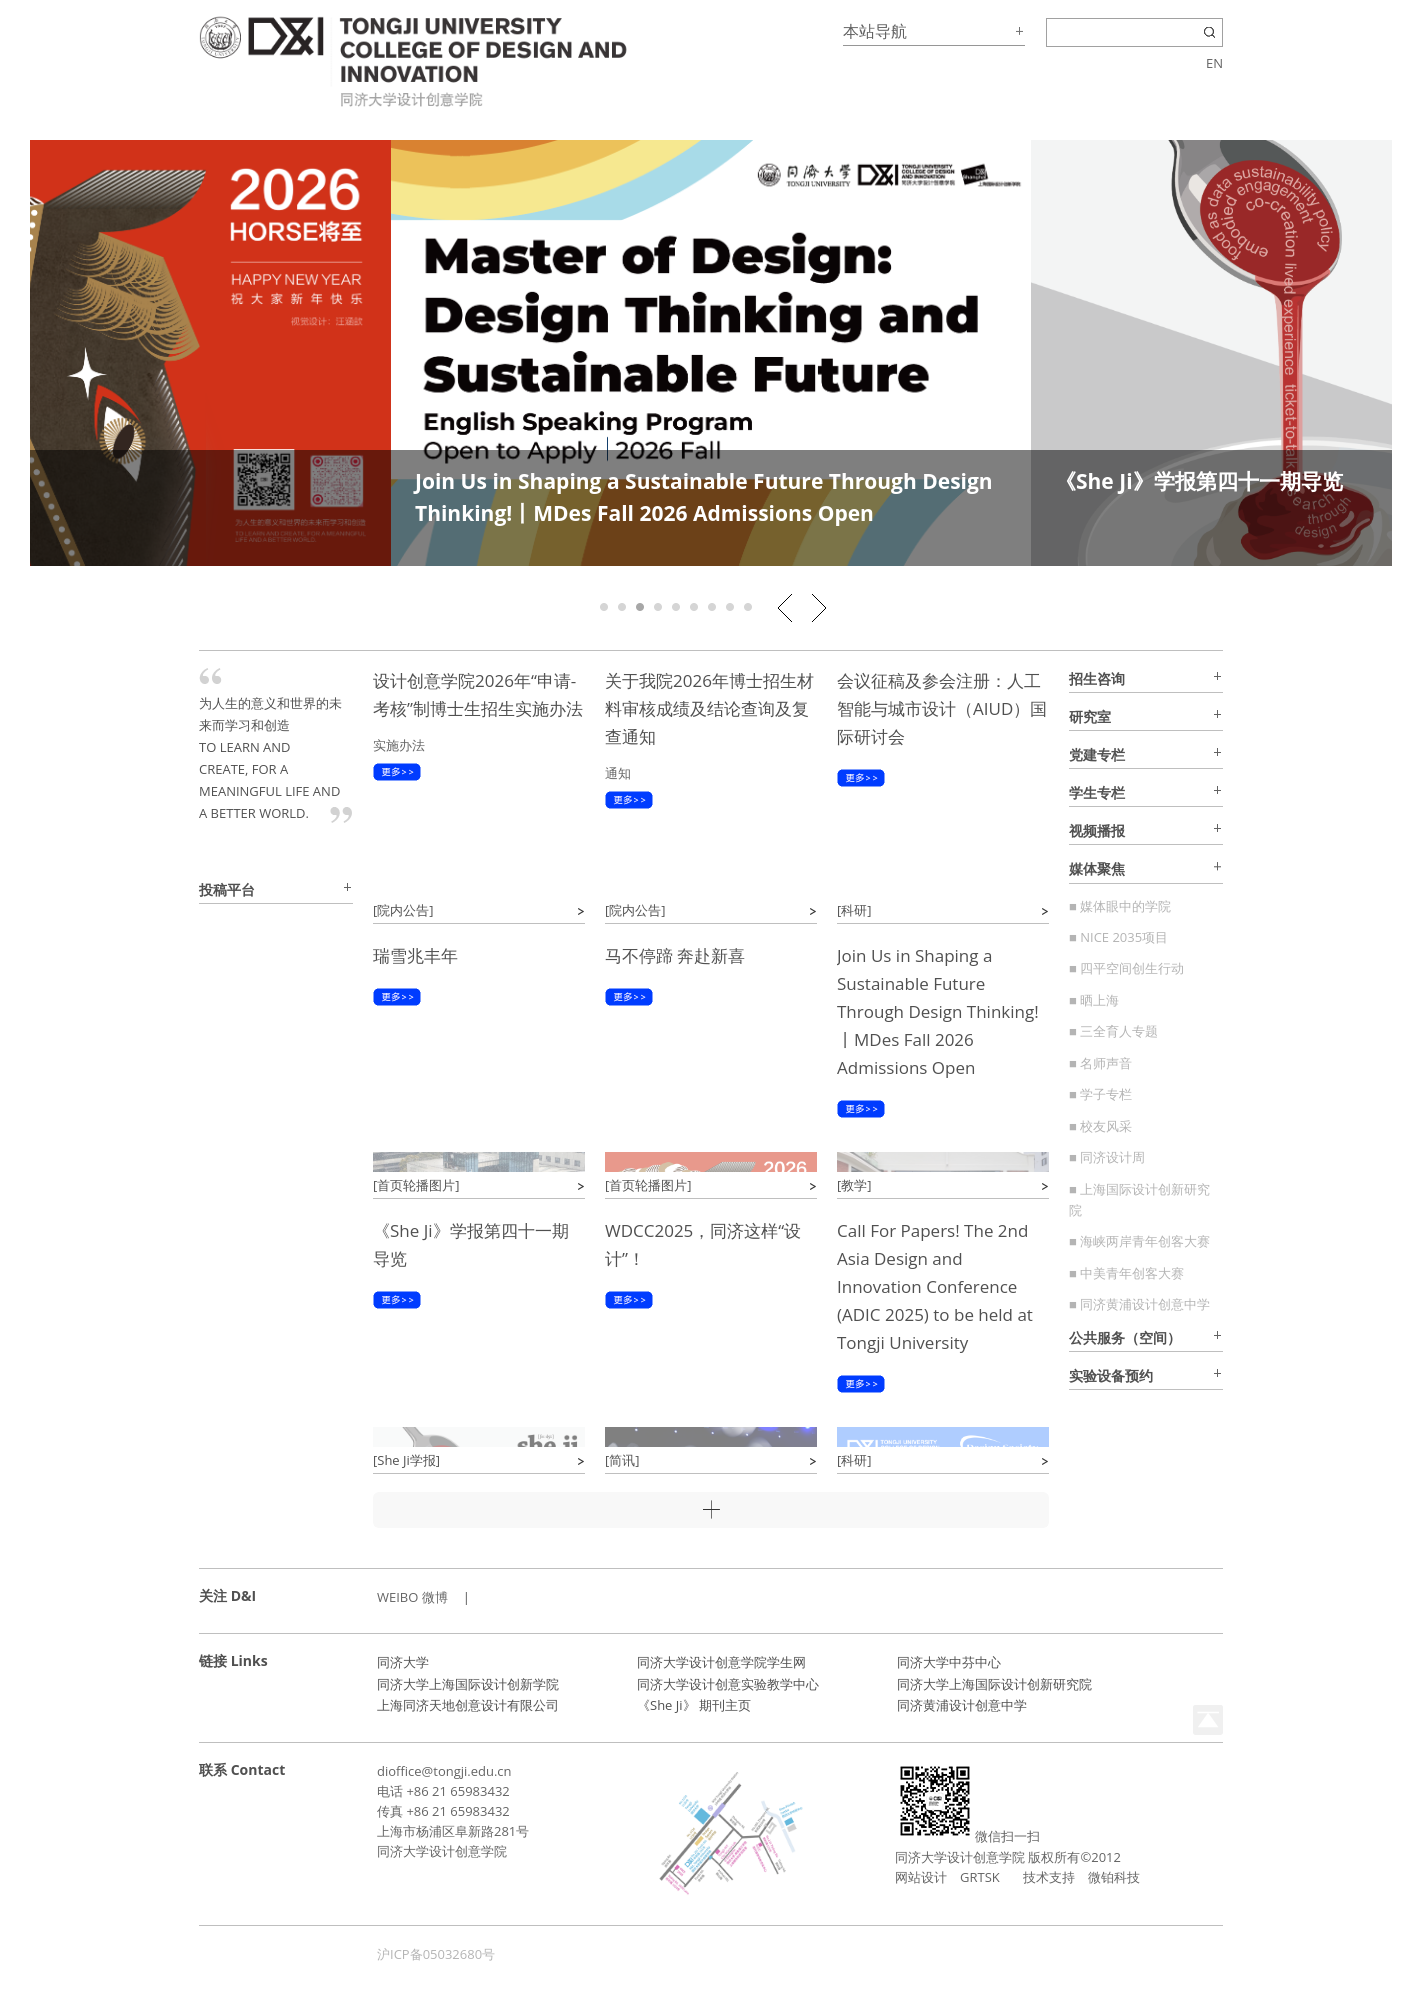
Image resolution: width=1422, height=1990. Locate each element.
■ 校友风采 (1100, 1126)
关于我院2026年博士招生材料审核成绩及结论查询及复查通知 (709, 708)
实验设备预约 (1111, 1375)
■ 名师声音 (1100, 1063)
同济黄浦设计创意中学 (962, 1705)
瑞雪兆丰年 (415, 955)
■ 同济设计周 (1107, 1157)
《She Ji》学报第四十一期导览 (1199, 481)
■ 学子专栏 (1100, 1094)
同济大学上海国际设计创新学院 (468, 1684)
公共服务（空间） (1125, 1337)
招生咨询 (1097, 678)
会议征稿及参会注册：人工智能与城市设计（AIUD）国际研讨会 (942, 708)
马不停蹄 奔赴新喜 (675, 955)
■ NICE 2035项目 (1118, 937)
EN (1214, 63)
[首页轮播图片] (416, 1185)
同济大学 (403, 1662)
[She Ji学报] (406, 1460)
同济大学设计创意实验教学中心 (728, 1684)
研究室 (1090, 716)
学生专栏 (1097, 792)
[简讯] (622, 1460)
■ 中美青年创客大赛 (1126, 1273)
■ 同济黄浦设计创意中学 (1139, 1304)
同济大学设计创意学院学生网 (721, 1662)
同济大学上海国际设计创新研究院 (994, 1684)
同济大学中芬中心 (949, 1662)
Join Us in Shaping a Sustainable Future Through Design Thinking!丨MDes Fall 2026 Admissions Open (938, 1011)
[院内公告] (403, 910)
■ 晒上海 (1094, 1000)
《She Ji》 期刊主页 (694, 1705)
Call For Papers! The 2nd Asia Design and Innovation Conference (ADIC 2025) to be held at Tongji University (935, 1286)
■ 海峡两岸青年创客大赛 (1139, 1241)
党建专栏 (1097, 754)
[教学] (854, 1185)
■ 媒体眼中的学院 (1120, 906)
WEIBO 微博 (412, 1597)
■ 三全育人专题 (1113, 1031)
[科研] (854, 910)
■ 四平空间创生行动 (1126, 968)
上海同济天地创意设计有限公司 (468, 1705)
